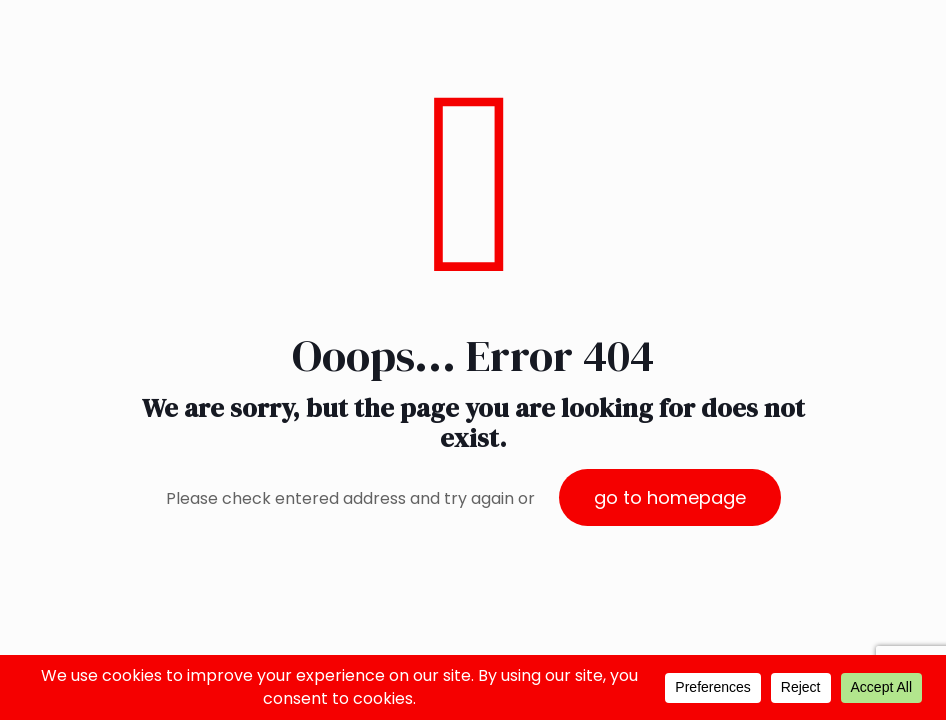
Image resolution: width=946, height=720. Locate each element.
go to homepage (670, 497)
